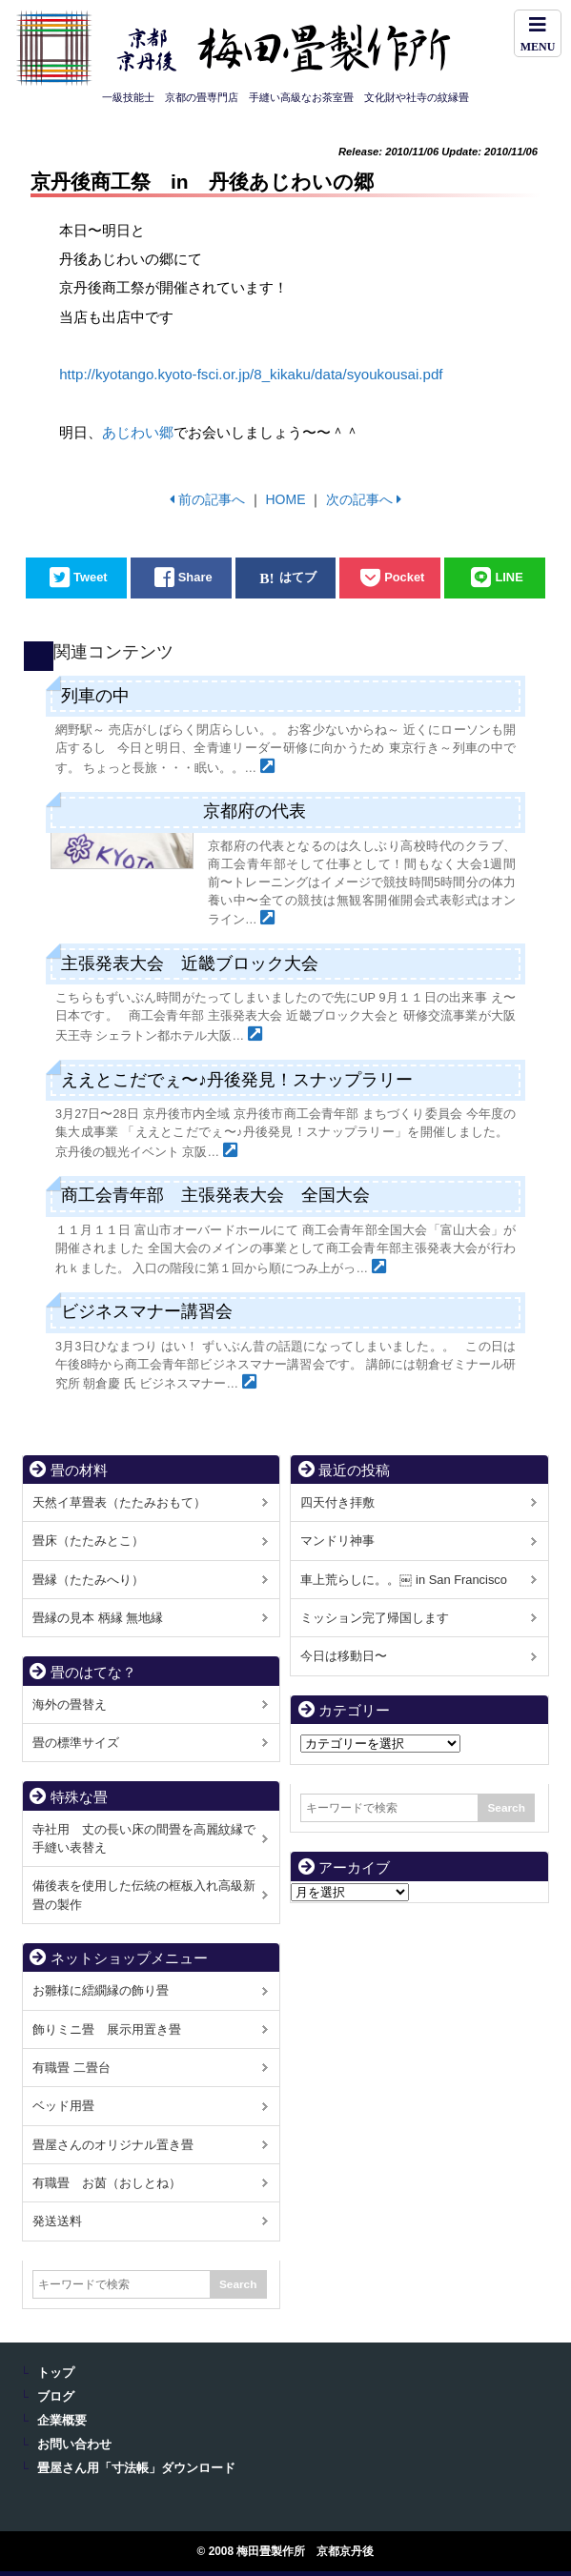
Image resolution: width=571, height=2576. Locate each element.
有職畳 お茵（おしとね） (106, 2183)
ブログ (55, 2397)
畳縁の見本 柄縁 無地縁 (97, 1618)
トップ (55, 2373)
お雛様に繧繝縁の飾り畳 (100, 1990)
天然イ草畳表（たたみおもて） (119, 1502)
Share (195, 578)
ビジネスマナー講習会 (147, 1311)
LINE (508, 578)
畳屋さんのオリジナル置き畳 (113, 2145)
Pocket (404, 578)
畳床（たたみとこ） (88, 1540)
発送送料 (57, 2221)
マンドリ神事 (337, 1540)
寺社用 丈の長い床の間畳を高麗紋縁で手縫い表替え (143, 1838)
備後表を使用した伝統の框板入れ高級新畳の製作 (143, 1894)
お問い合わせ (74, 2444)
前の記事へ (211, 499)
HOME (285, 499)
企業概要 (62, 2420)
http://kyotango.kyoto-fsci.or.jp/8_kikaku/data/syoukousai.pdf (250, 374)
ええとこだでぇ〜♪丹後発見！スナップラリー (237, 1079)
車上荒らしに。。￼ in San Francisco (403, 1579)
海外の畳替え (69, 1704)
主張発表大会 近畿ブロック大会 (189, 963)
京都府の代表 (254, 811)
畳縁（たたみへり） (88, 1579)
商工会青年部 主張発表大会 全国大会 (215, 1195)
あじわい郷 (137, 432)
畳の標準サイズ (75, 1742)
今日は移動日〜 (343, 1656)
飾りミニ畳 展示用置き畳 (106, 2029)
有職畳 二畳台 (71, 2067)
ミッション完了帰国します (374, 1618)
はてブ (297, 578)
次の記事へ (359, 499)
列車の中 (95, 695)
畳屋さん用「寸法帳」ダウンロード (136, 2468)
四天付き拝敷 (337, 1502)
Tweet (90, 578)
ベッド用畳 (63, 2106)
